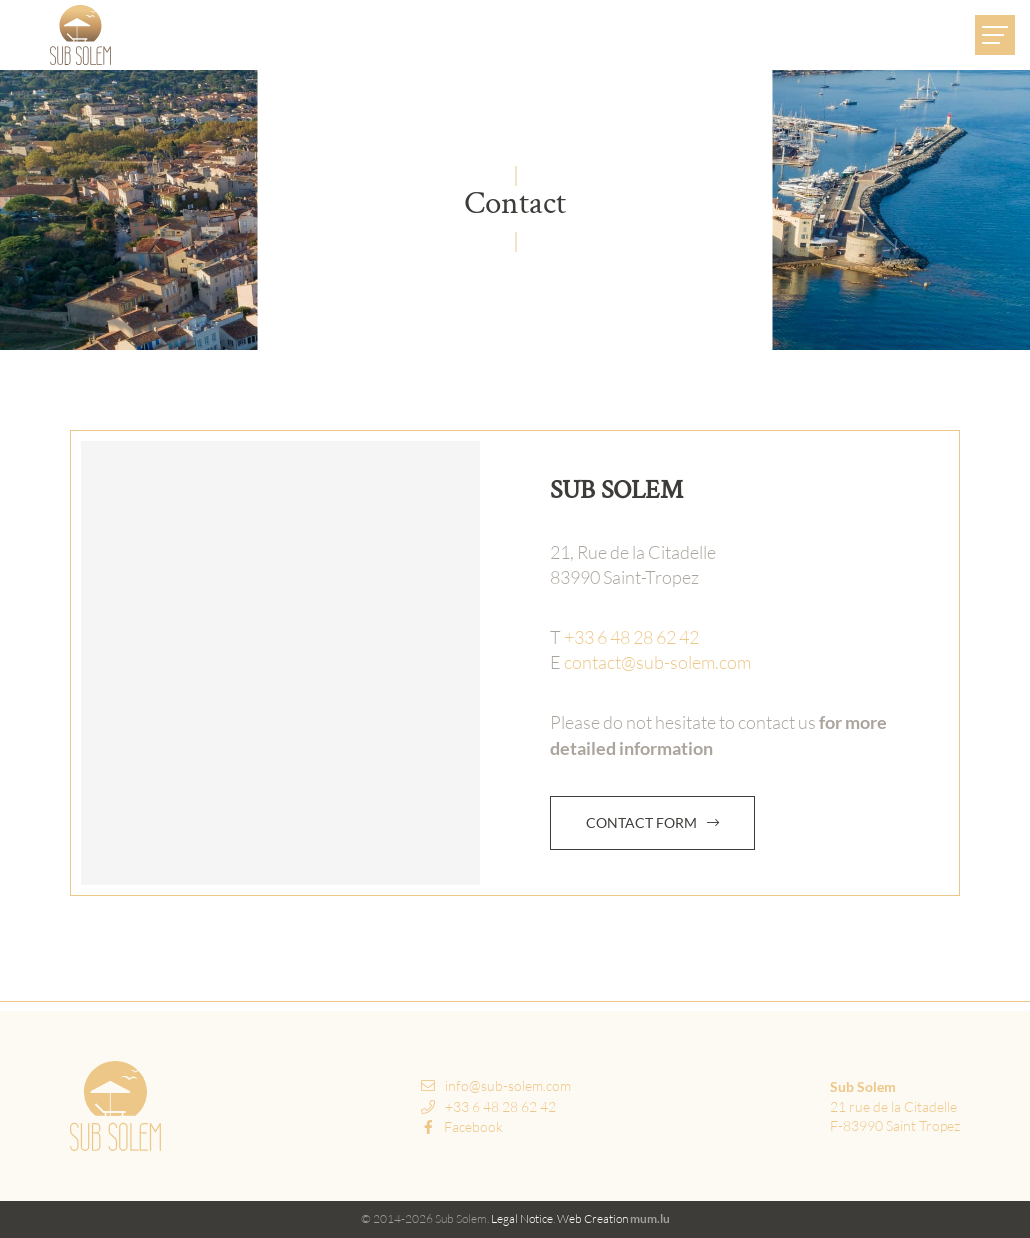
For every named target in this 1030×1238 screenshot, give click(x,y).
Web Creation (592, 1218)
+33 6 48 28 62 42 (631, 637)
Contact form (641, 822)
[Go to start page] (80, 35)
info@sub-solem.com (508, 1085)
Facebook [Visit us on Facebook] (462, 1126)
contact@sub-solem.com (657, 662)
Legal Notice (522, 1218)
